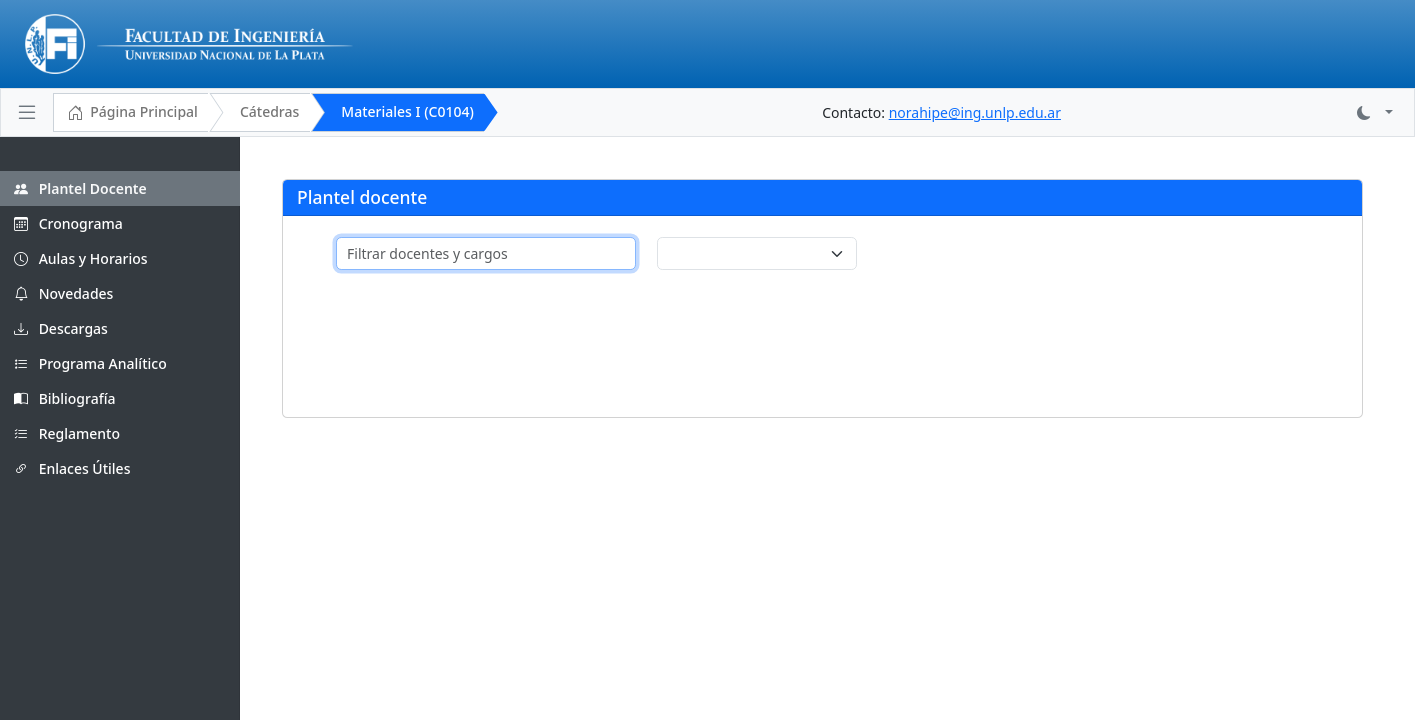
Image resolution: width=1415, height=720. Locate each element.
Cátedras (269, 111)
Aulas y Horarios (81, 258)
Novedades (63, 293)
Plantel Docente (80, 188)
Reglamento (67, 433)
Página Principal (132, 113)
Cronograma (68, 223)
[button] (1375, 112)
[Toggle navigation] (27, 112)
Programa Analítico (90, 363)
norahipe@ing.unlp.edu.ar (975, 112)
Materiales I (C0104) (407, 111)
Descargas (61, 328)
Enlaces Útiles (72, 468)
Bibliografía (65, 398)
